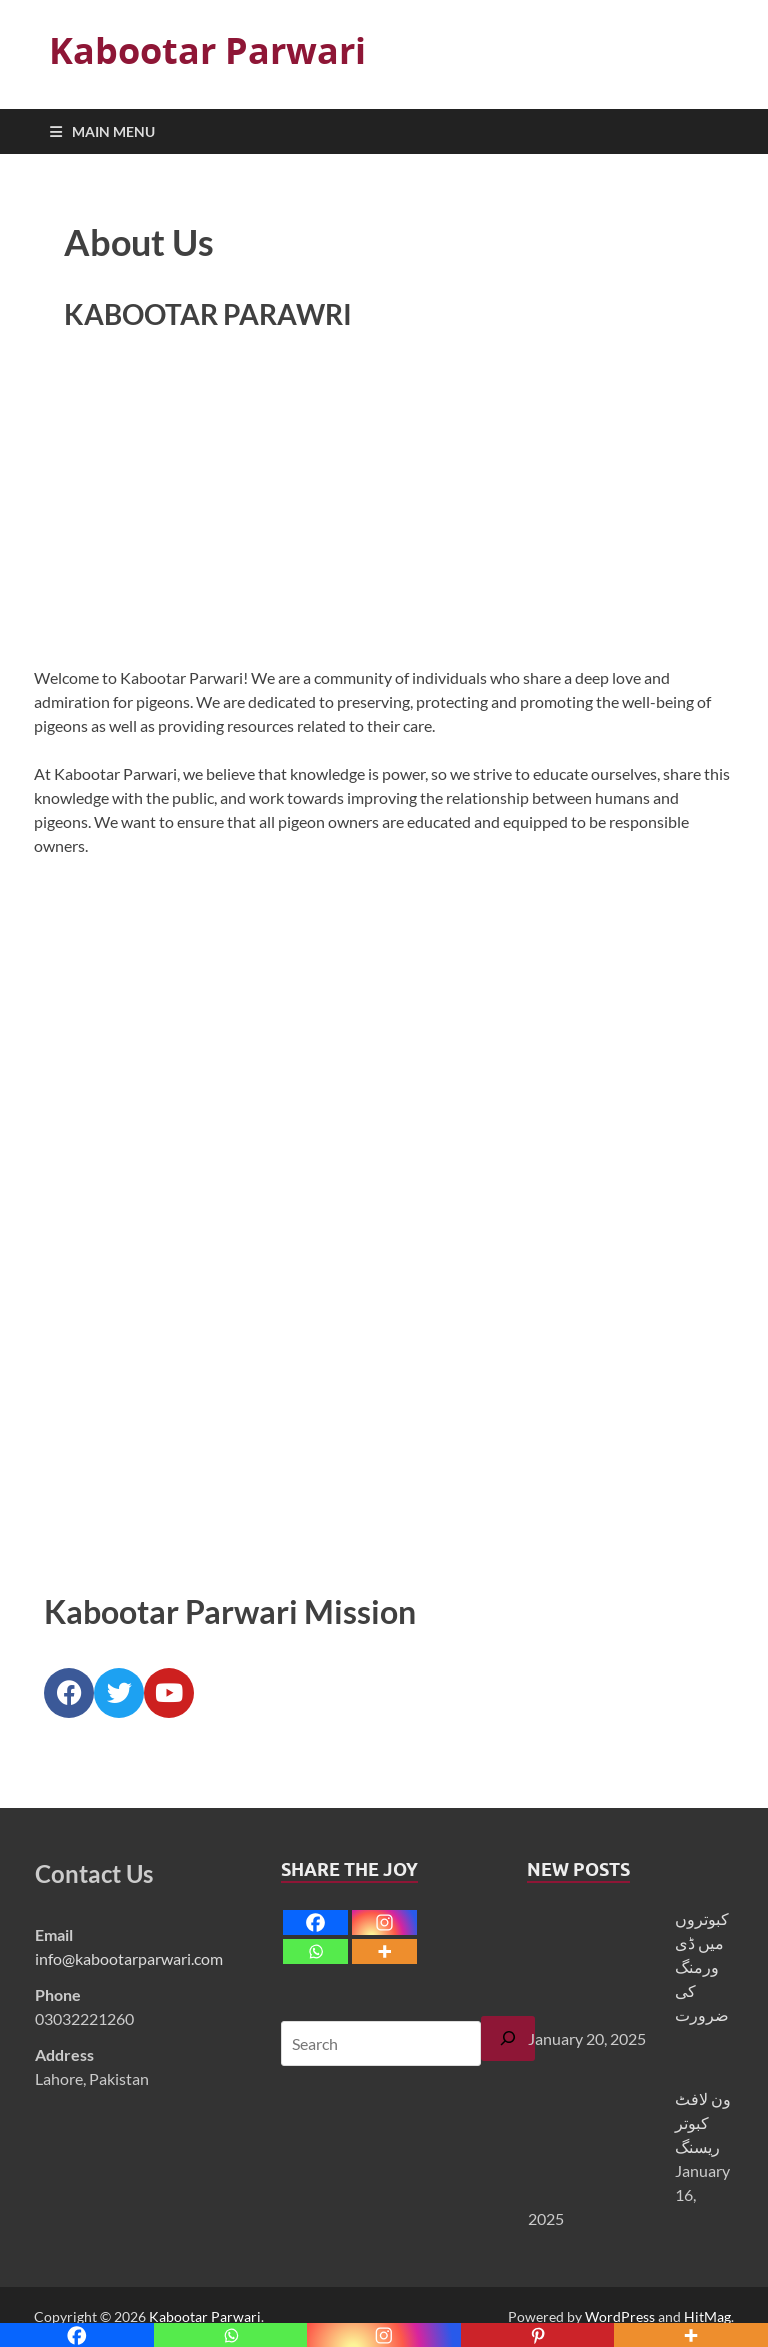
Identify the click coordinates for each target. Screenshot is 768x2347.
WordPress (620, 2316)
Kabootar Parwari (207, 50)
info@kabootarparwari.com (129, 1958)
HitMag (707, 2316)
